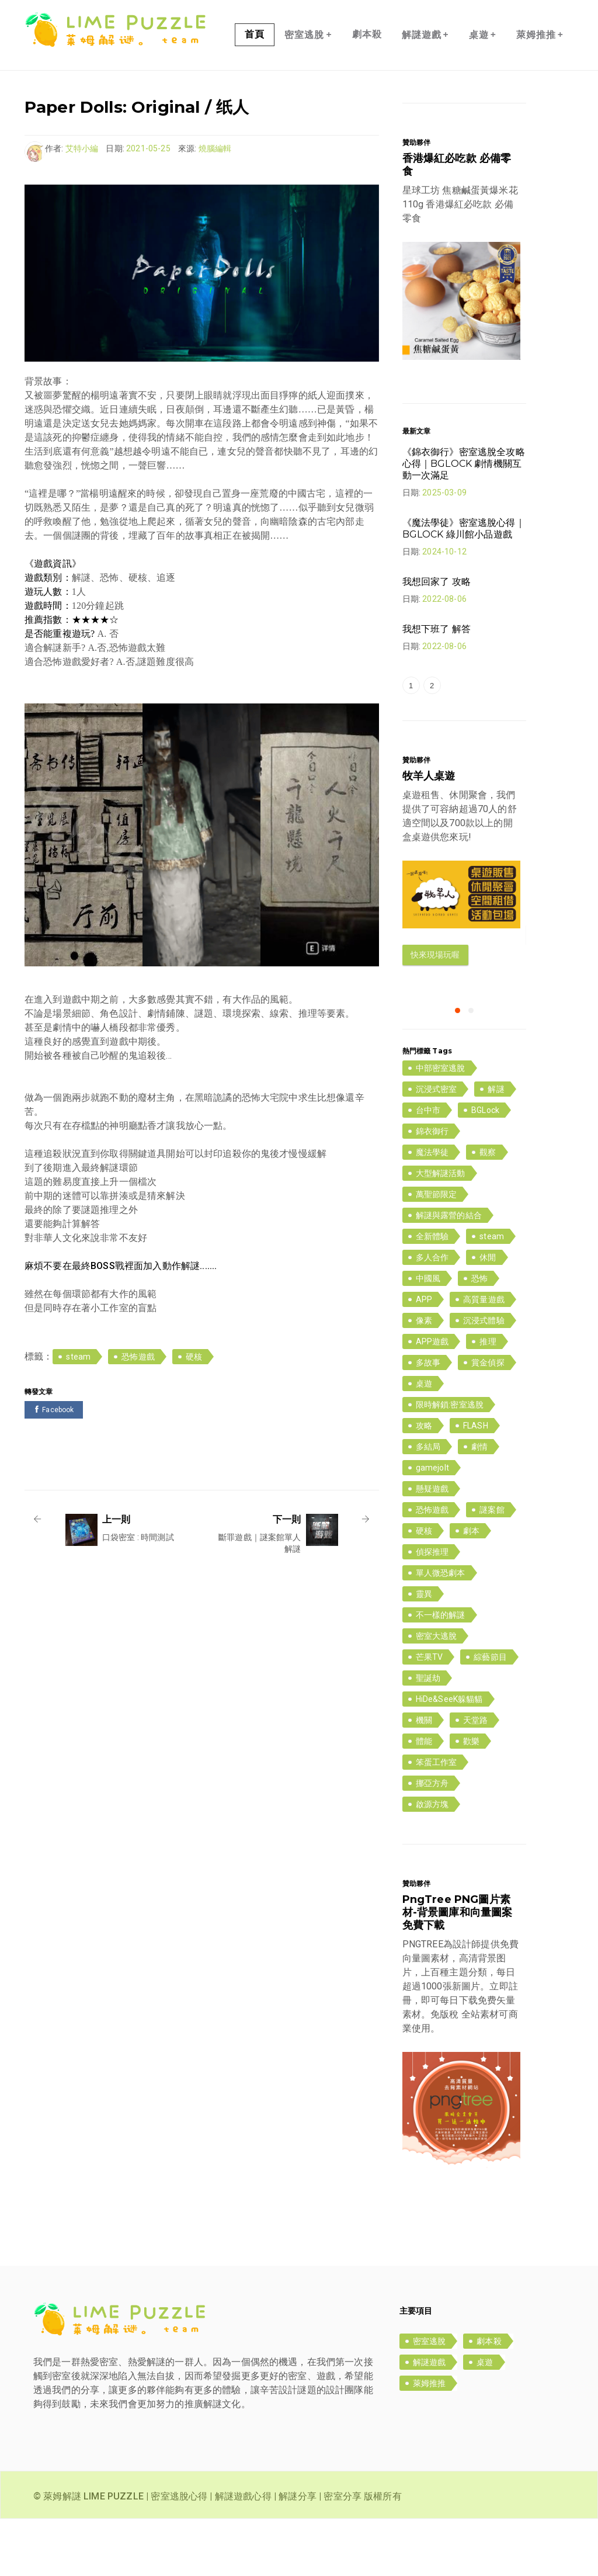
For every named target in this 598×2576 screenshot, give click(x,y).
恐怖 (479, 1335)
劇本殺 (367, 91)
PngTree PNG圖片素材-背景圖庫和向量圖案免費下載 (457, 1969)
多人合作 (432, 1314)
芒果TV (429, 1714)
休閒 (487, 1314)
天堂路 (475, 1777)
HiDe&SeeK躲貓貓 (449, 1756)
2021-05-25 (148, 205)
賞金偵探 (488, 1419)
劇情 (479, 1504)
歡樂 (471, 1798)
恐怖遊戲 (138, 1414)
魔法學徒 (432, 1209)
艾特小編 (82, 205)
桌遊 (482, 91)
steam (78, 1414)
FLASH (475, 1483)
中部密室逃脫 (440, 1125)
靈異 (424, 1651)
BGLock (485, 1167)
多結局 (428, 1504)
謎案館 (491, 1567)
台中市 (428, 1167)
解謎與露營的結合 (449, 1272)
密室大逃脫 (436, 1693)
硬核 (194, 1414)
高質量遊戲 (484, 1356)
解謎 (496, 1146)
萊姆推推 (540, 91)
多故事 (428, 1419)
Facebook (53, 1467)
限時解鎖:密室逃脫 (450, 1461)
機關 (424, 1777)
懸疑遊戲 (432, 1546)
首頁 (255, 91)
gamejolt (432, 1525)
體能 (424, 1798)
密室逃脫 (308, 91)
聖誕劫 (428, 1735)
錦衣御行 (432, 1188)
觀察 (487, 1209)
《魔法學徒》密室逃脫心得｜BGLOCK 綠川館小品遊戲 (463, 585)
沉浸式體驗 (484, 1377)
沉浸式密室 (436, 1146)
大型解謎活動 (440, 1230)
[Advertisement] (237, 1508)
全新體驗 (432, 1293)
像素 (424, 1377)
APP (424, 1356)
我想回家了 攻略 (436, 638)
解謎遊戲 (425, 91)
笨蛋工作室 (436, 1819)
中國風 (428, 1335)
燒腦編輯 (215, 205)
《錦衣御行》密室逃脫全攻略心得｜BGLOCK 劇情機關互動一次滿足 (463, 521)
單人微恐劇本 (440, 1630)
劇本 (471, 1588)
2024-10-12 (444, 608)
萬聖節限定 (436, 1251)
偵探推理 (432, 1609)
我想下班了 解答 (436, 686)
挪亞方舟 (432, 1840)
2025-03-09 (444, 549)
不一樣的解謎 (440, 1672)
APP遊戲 (432, 1398)
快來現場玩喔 (435, 1012)
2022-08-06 (444, 656)
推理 (487, 1398)
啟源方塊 (432, 1861)
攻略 (424, 1483)
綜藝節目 (490, 1714)
